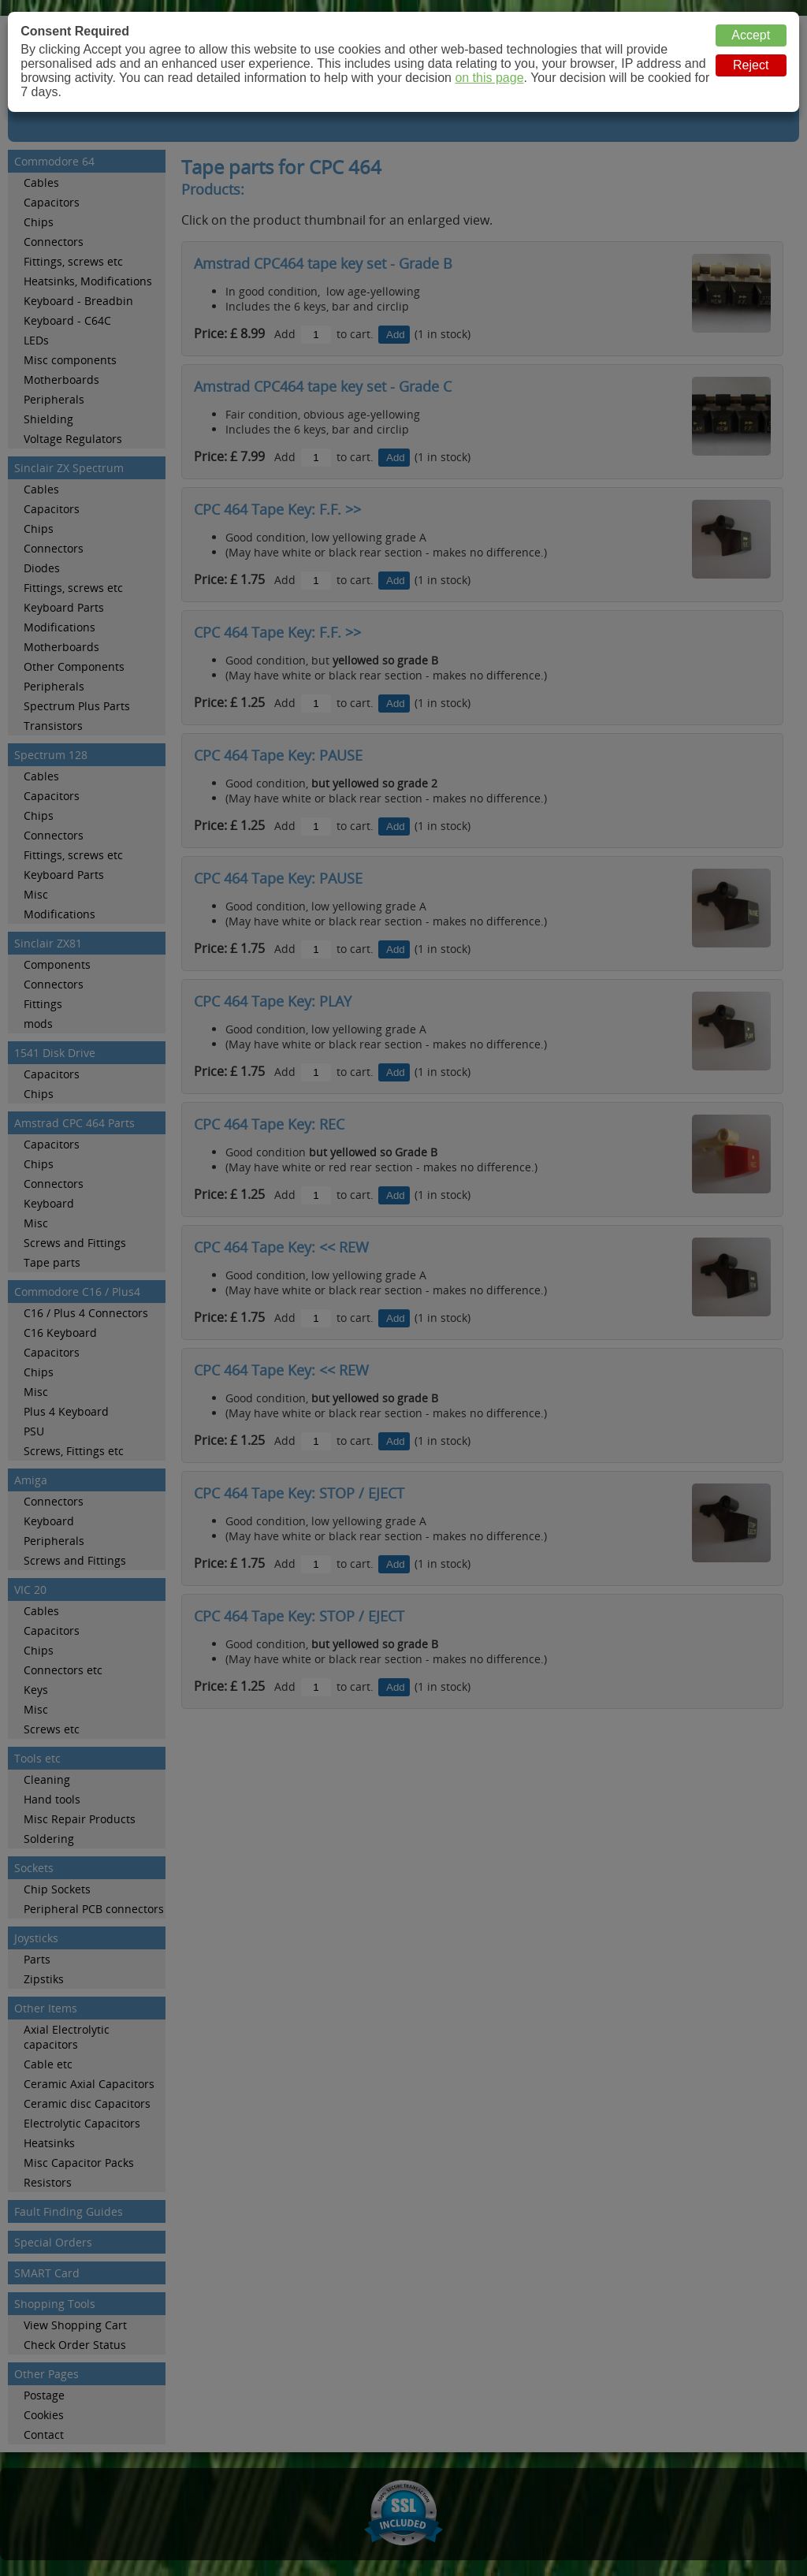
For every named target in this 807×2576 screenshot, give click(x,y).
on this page (489, 77)
